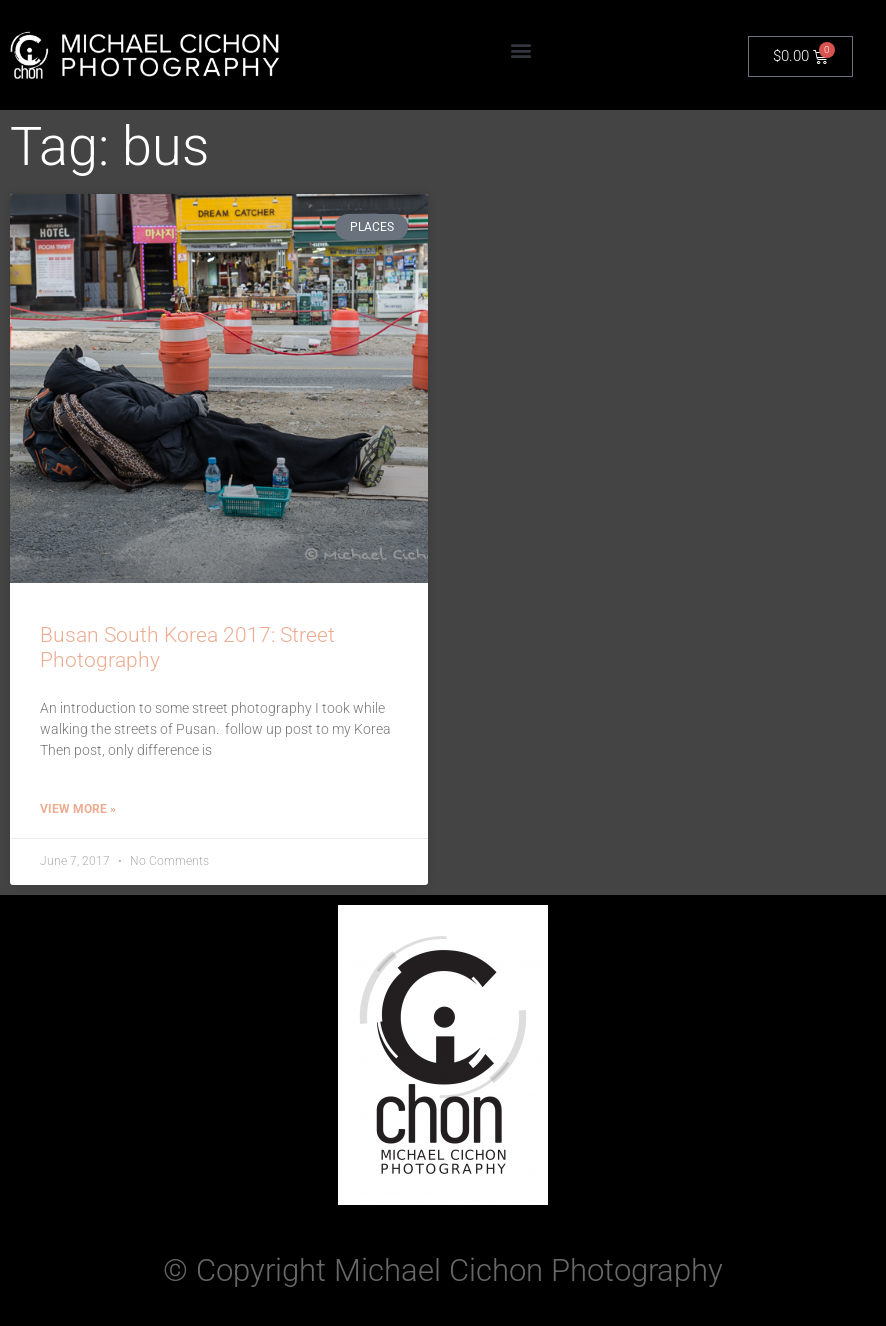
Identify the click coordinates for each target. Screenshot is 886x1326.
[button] (521, 50)
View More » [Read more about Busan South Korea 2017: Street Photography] (78, 809)
